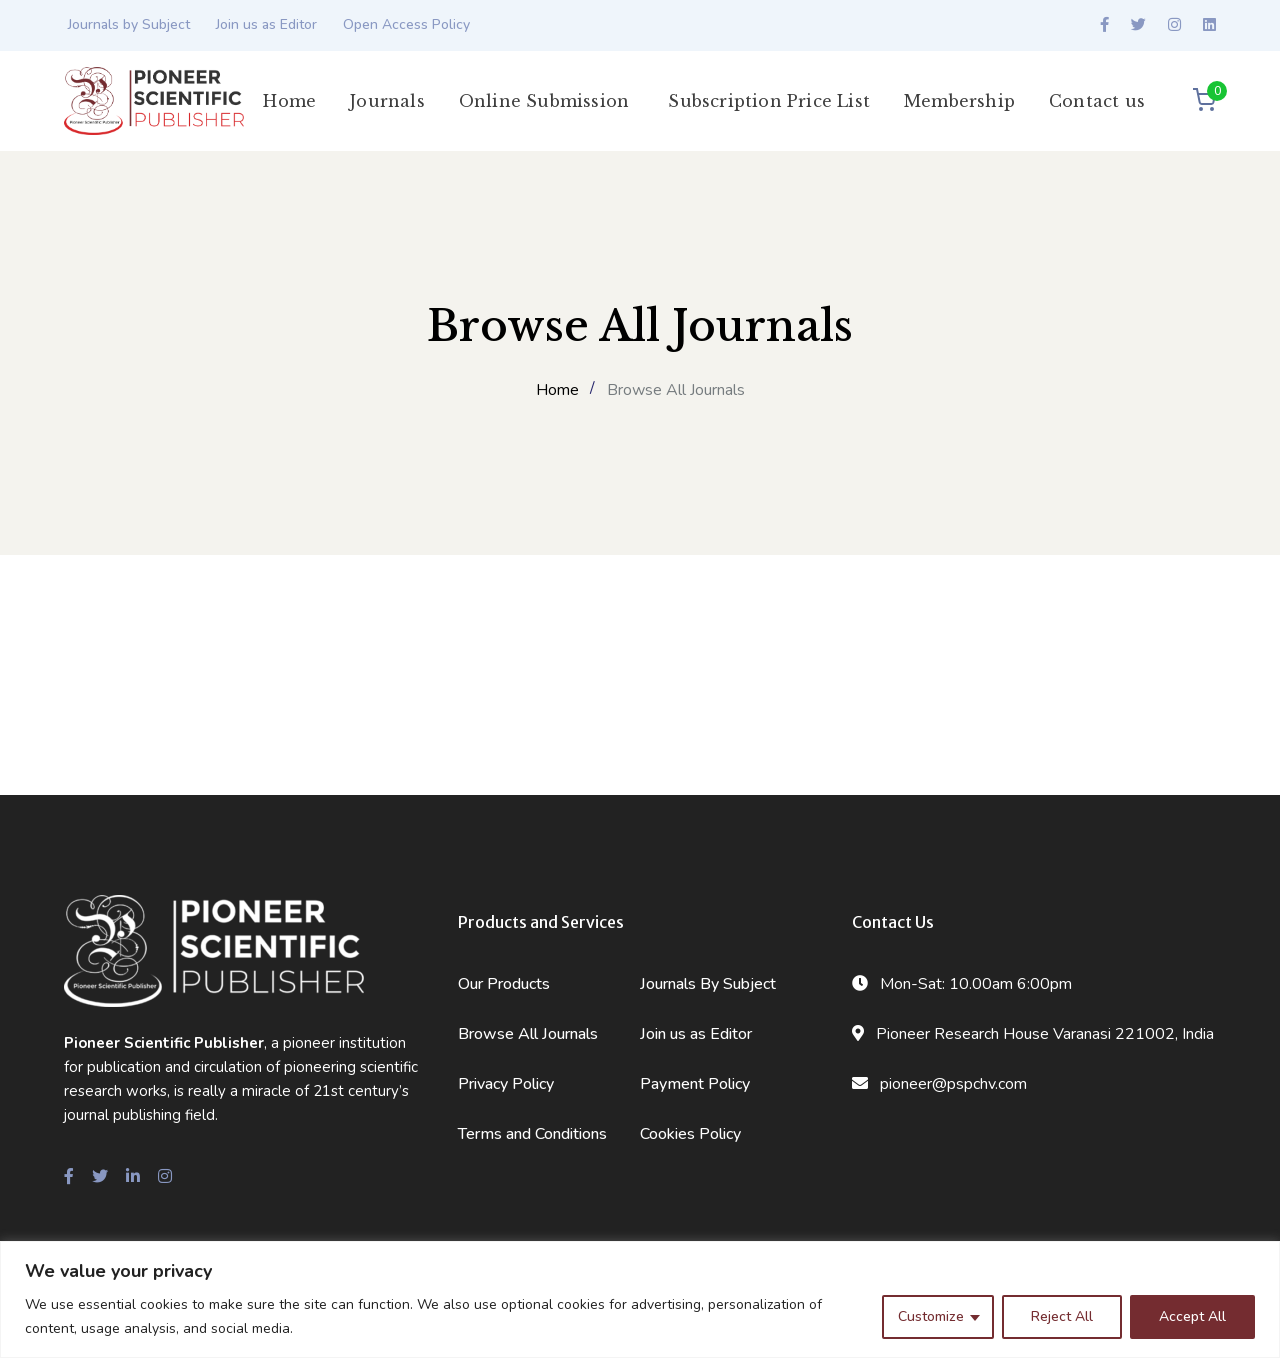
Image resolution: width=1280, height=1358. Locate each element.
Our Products (504, 984)
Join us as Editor (266, 24)
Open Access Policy (406, 24)
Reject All (1062, 1316)
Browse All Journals (528, 1034)
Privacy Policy (506, 1084)
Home (557, 390)
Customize (931, 1316)
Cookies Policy (690, 1134)
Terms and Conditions (532, 1134)
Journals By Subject (708, 984)
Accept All (1192, 1316)
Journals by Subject (129, 24)
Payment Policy (695, 1084)
